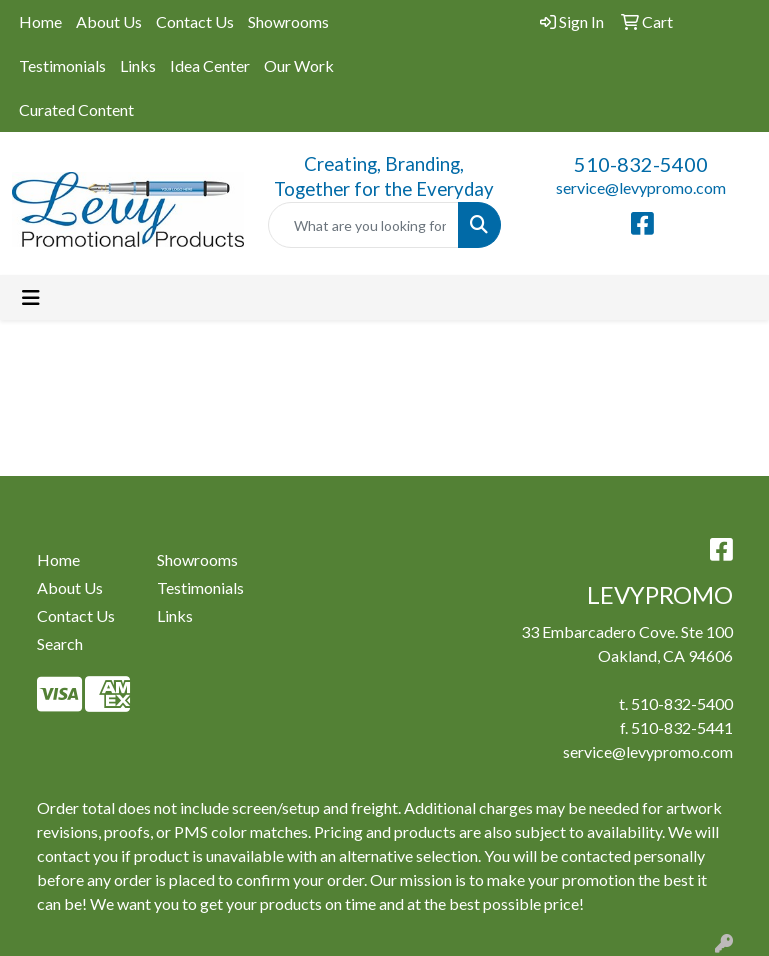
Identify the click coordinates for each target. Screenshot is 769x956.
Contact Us (195, 21)
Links (138, 65)
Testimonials (62, 65)
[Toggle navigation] (31, 297)
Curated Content (76, 109)
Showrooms (288, 21)
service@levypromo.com (641, 187)
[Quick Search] (363, 225)
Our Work (299, 65)
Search (60, 643)
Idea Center (210, 65)
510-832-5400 (641, 164)
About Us (109, 21)
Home (40, 21)
